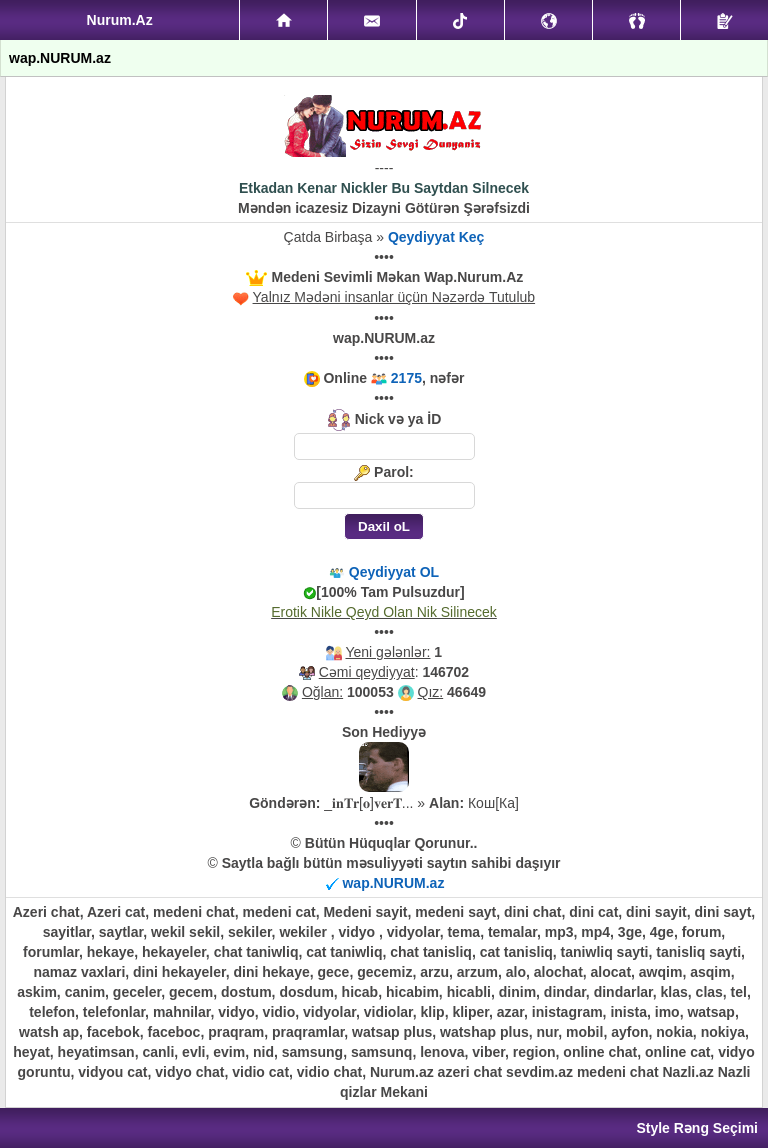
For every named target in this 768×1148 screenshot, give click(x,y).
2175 (406, 378)
